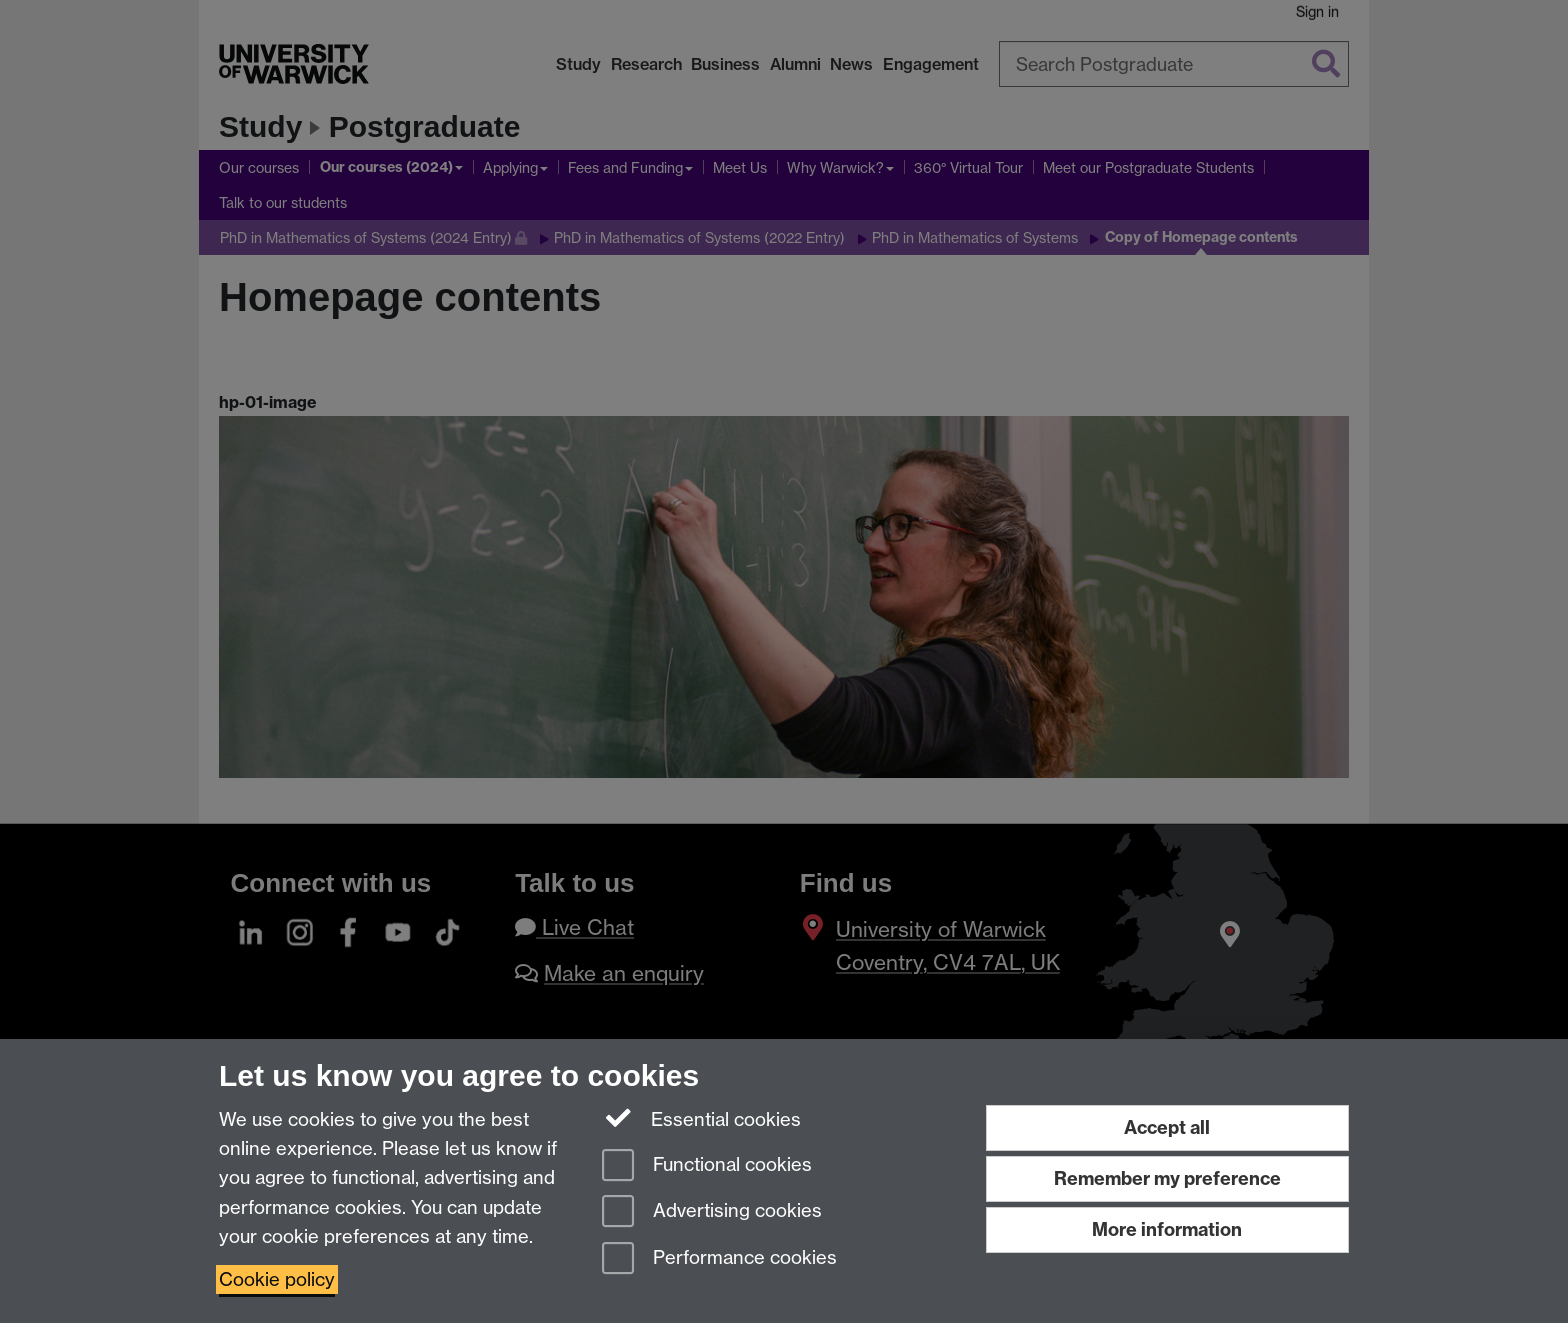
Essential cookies (701, 1118)
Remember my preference (1167, 1178)
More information (1167, 1229)
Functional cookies (707, 1166)
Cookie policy (277, 1279)
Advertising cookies (712, 1212)
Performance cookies (719, 1259)
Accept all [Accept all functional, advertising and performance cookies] (1167, 1127)
